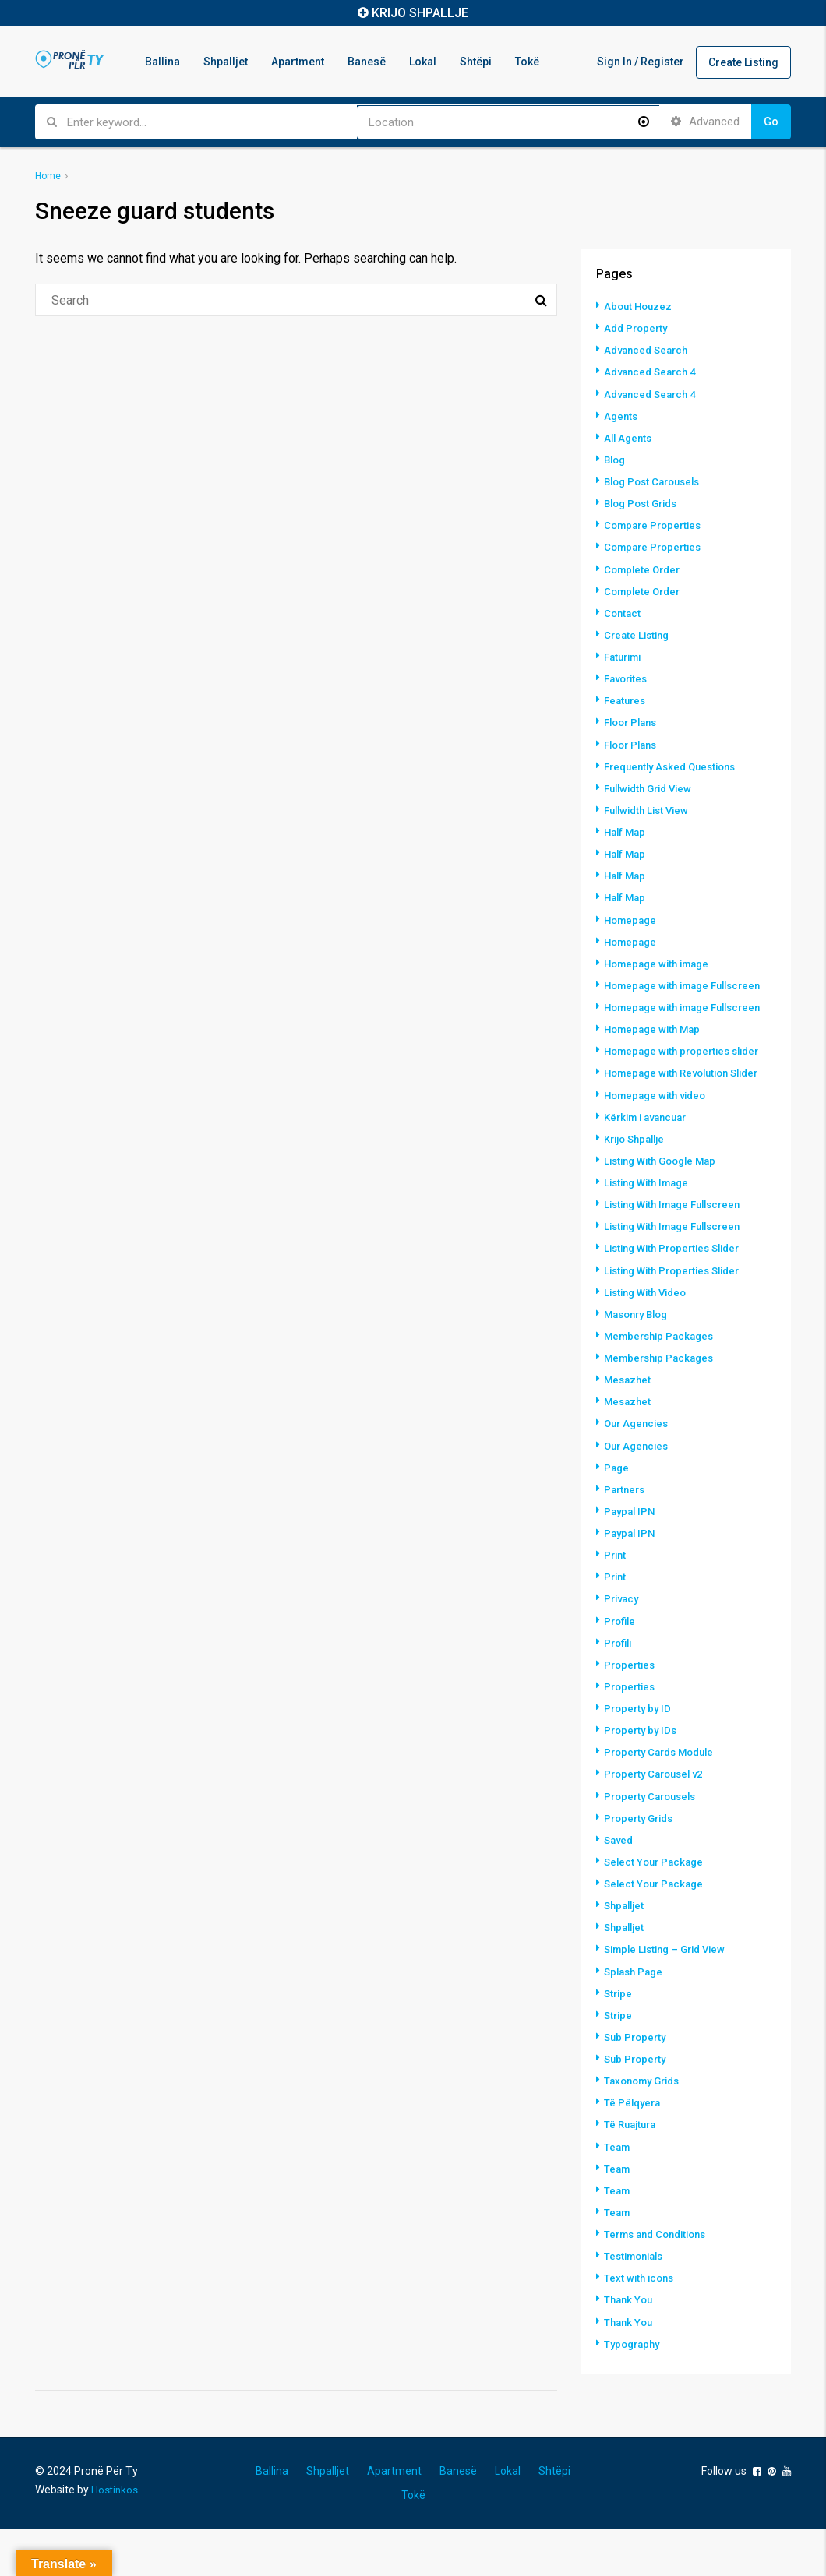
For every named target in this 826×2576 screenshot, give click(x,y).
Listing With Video (649, 1343)
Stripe (619, 2041)
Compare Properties (656, 524)
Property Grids (642, 1867)
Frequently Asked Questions (675, 764)
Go (771, 121)
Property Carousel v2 (657, 1823)
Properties (631, 1714)
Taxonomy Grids (646, 2129)
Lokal (422, 61)
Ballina (162, 61)
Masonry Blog (640, 1365)
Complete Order (645, 568)
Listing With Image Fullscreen (679, 1256)
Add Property (638, 328)
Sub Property (637, 2085)
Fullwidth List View (650, 808)
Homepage (632, 917)
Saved (620, 1889)
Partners (626, 1540)
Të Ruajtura (632, 2172)
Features (626, 698)
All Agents (629, 437)
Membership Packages (663, 1387)
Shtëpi (476, 61)
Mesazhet (629, 1431)
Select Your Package (656, 1911)
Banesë (367, 61)
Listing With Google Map (665, 1213)
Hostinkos (115, 2536)
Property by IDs (642, 1780)
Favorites (628, 677)
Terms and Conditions (660, 2281)
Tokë (527, 61)
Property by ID (639, 1758)
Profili (619, 1692)
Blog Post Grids (644, 502)
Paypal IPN (631, 1562)
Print (616, 1605)
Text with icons (641, 2325)
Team (618, 2194)
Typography (634, 2390)
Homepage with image (661, 960)
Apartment (297, 61)
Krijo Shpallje (638, 1191)
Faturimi (625, 655)
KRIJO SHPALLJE (420, 12)
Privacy (623, 1649)
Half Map (626, 829)
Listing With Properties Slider (678, 1300)
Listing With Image (650, 1234)
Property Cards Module (663, 1801)
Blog (616, 459)
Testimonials (637, 2303)
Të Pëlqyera (634, 2150)
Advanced (705, 122)
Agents (622, 415)
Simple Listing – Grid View (670, 1998)
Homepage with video (659, 1147)
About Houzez (640, 306)
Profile (621, 1671)
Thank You (630, 2347)
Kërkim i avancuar (650, 1169)
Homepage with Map (656, 1054)
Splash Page (636, 2020)
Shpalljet (225, 61)
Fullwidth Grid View (652, 786)
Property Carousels (654, 1845)
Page (617, 1518)
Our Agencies (638, 1474)
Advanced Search (649, 350)
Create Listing (743, 62)
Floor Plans (633, 720)
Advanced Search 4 (653, 371)
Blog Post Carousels (656, 480)
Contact (623, 611)
